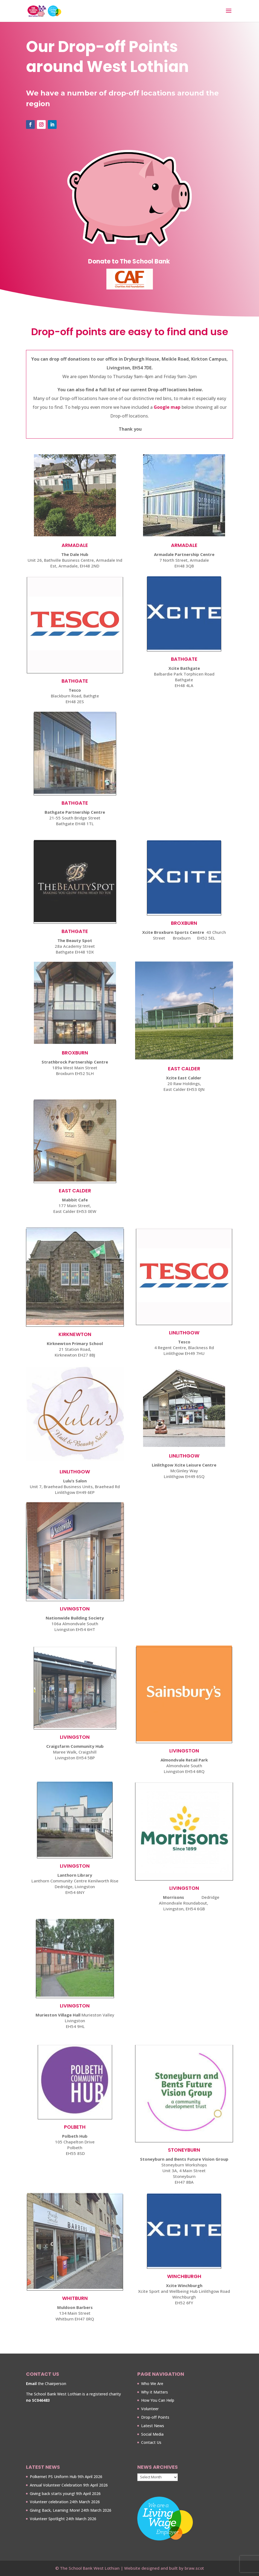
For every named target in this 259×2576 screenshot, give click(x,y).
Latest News (152, 2425)
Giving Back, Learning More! (55, 2510)
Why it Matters (154, 2392)
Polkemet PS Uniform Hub (53, 2476)
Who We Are (152, 2383)
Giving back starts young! (52, 2493)
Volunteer (150, 2408)
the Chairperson (46, 2383)
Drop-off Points (155, 2417)
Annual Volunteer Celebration (56, 2485)
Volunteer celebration (49, 2501)
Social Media (152, 2434)
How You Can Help (157, 2400)
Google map (167, 407)
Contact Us (151, 2442)
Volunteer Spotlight (47, 2518)
